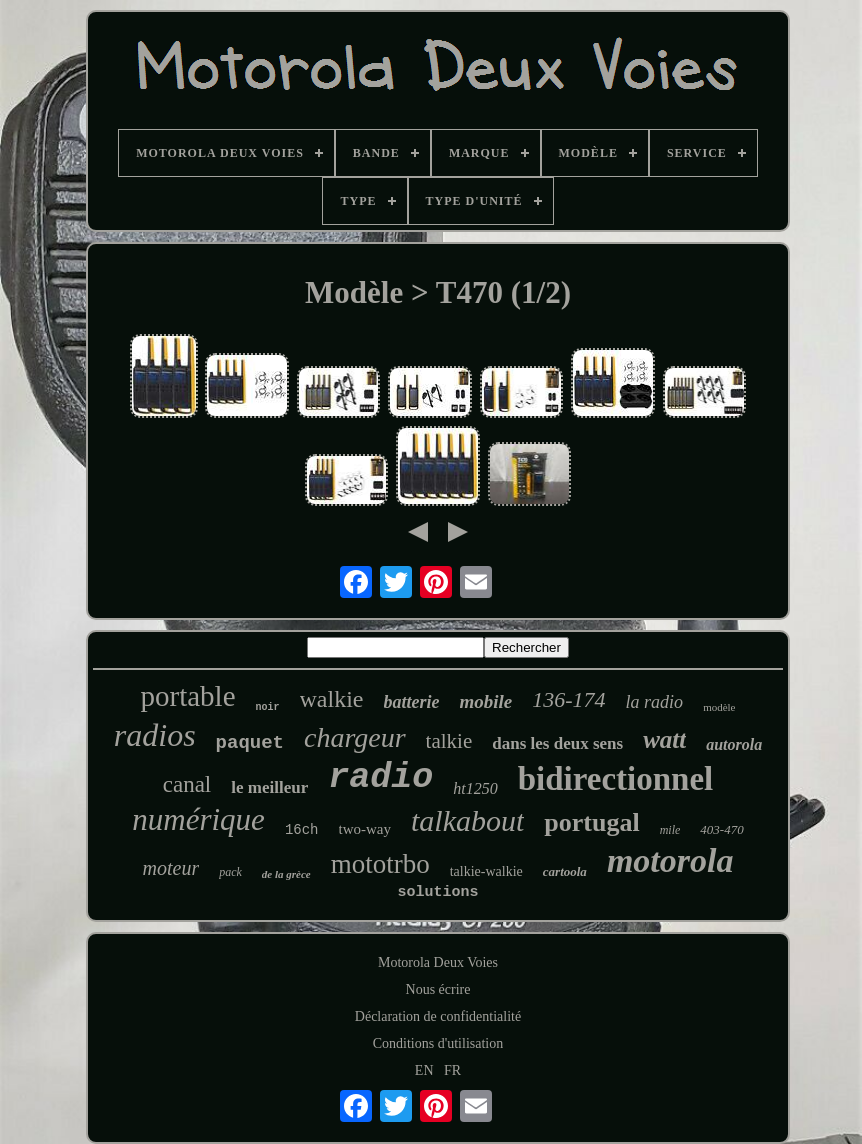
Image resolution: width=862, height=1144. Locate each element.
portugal (591, 822)
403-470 (721, 829)
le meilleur (269, 787)
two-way (365, 829)
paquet (250, 743)
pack (230, 872)
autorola (734, 744)
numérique (198, 819)
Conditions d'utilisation (438, 1043)
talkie (449, 741)
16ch (302, 830)
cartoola (565, 871)
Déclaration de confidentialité (438, 1016)
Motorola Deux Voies (438, 962)
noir (268, 707)
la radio (655, 702)
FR (452, 1070)
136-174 (568, 699)
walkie (332, 699)
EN (424, 1070)
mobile (486, 701)
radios (155, 735)
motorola (670, 860)
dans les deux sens (557, 743)
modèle (719, 707)
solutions (437, 892)
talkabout (467, 820)
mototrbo (380, 864)
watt (664, 739)
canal (187, 784)
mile (670, 830)
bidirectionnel (616, 779)
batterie (412, 702)
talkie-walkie (486, 871)
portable (187, 696)
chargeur (355, 737)
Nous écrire (438, 989)
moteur (171, 868)
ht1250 (475, 788)
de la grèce (286, 874)
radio (380, 778)
